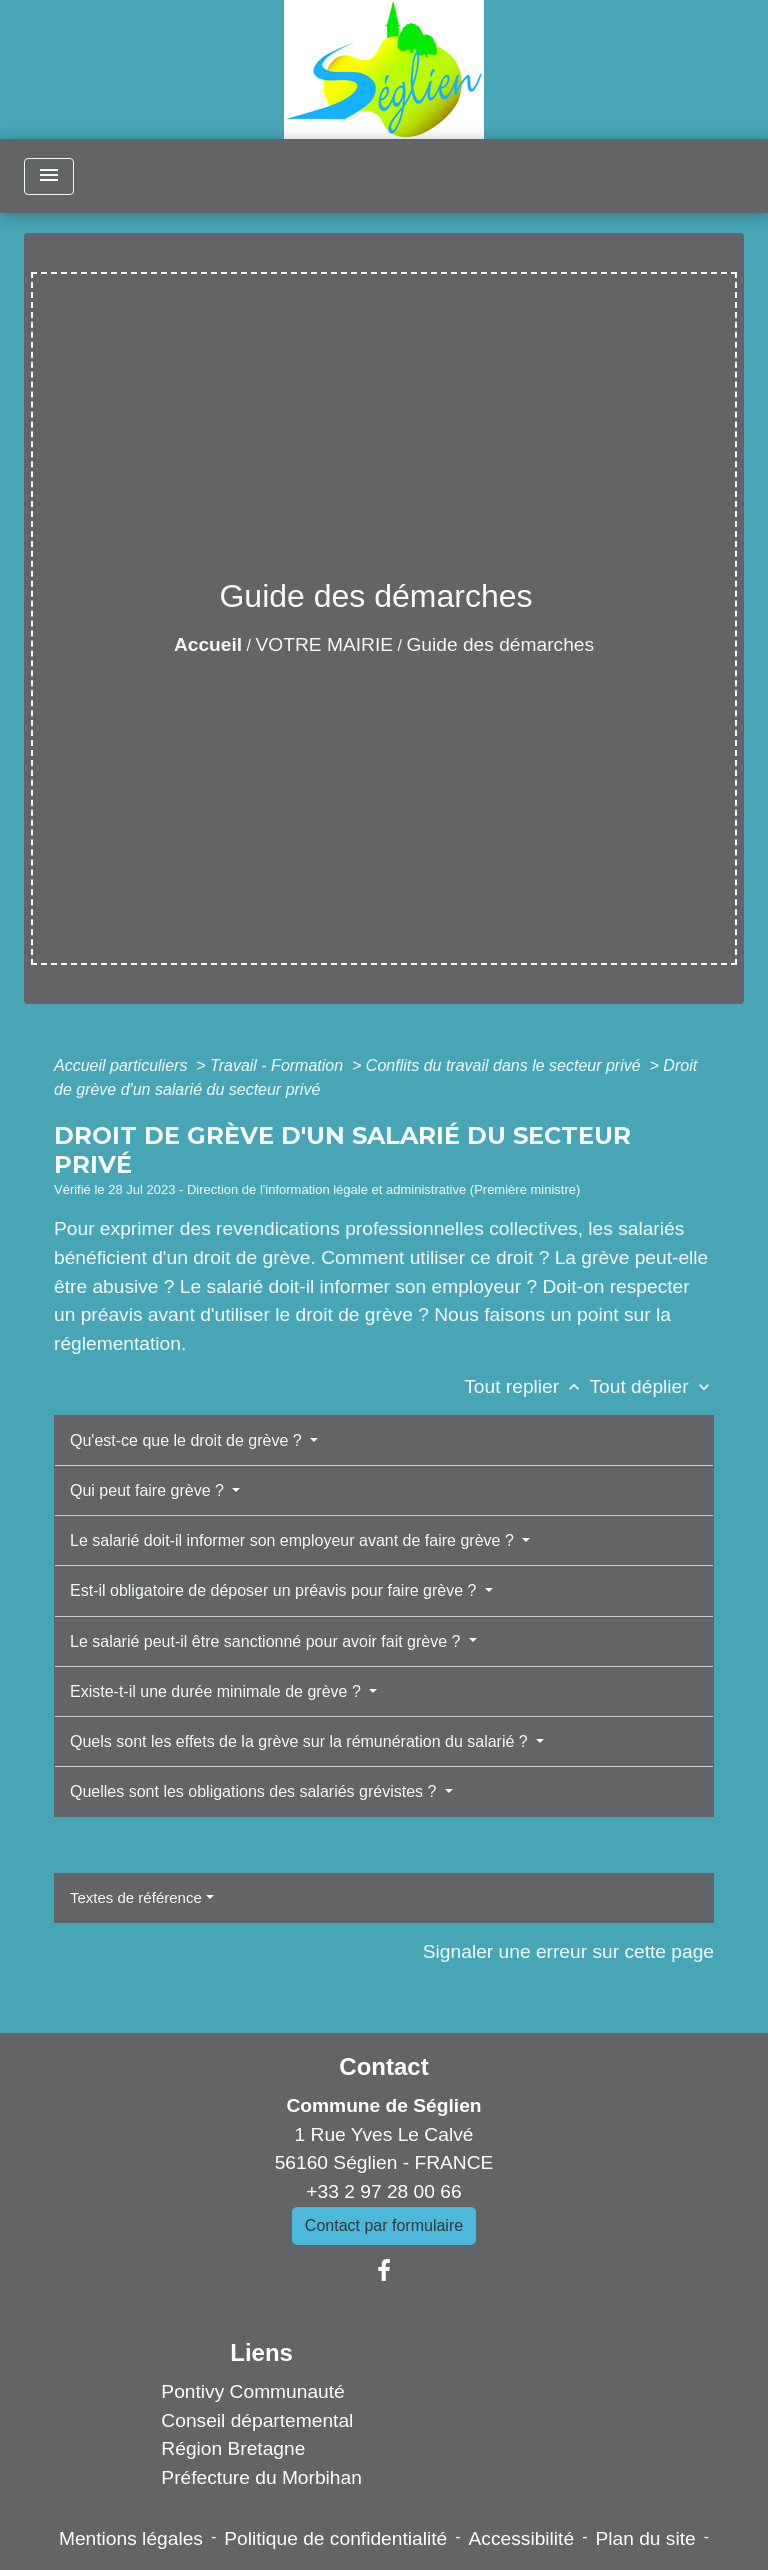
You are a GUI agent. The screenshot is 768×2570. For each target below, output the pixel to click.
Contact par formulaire (384, 2225)
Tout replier (526, 1386)
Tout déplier (651, 1386)
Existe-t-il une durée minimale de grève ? (217, 1691)
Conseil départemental (257, 2420)
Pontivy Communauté (252, 2391)
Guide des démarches (500, 644)
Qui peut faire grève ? (149, 1490)
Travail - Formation (279, 1065)
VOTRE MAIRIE (325, 644)
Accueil (208, 644)
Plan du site (645, 2538)
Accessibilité (522, 2538)
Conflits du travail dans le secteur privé (505, 1065)
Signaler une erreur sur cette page (568, 1951)
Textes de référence (136, 1897)
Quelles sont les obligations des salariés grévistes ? (255, 1791)
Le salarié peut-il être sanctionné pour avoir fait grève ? (267, 1641)
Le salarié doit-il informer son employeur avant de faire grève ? (294, 1540)
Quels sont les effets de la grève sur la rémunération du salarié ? (301, 1741)
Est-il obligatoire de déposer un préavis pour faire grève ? (275, 1590)
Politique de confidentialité (335, 2538)
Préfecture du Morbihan (261, 2477)
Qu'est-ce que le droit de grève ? (188, 1440)
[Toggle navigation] (49, 176)
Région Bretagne (233, 2448)
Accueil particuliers (123, 1065)
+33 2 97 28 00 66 (383, 2191)
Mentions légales (131, 2538)
